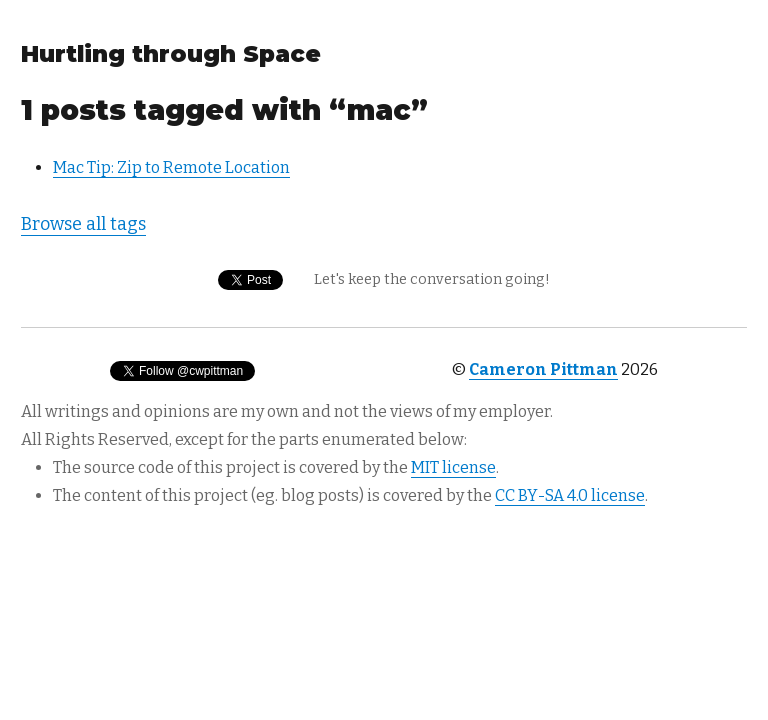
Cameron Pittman (543, 369)
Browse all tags (83, 224)
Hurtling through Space (171, 54)
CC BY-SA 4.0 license (570, 495)
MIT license (453, 467)
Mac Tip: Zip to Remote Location (171, 167)
